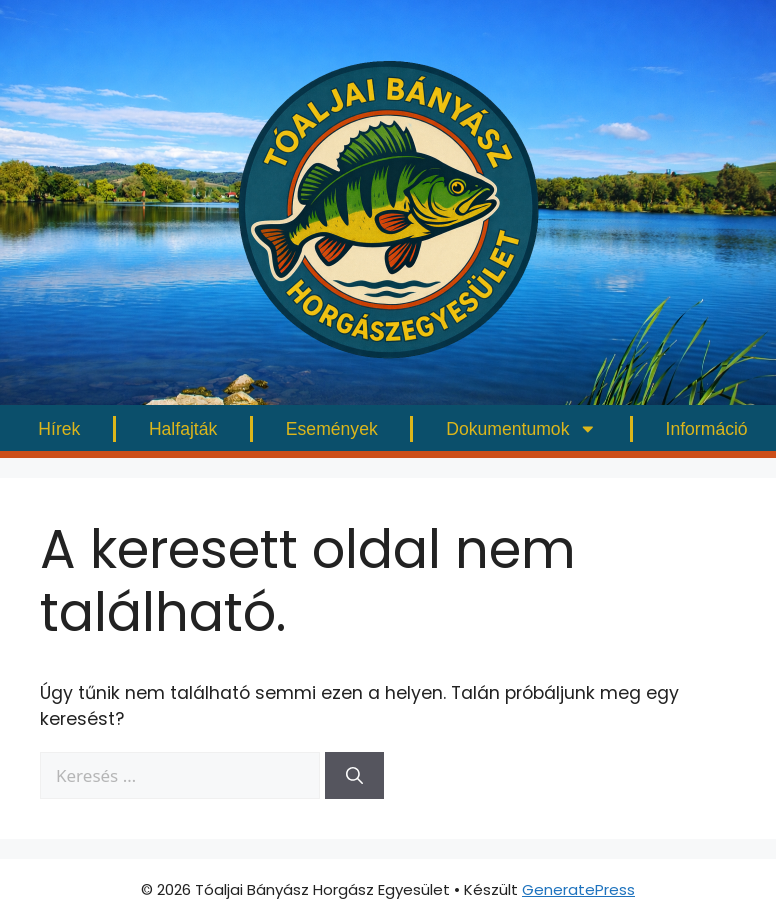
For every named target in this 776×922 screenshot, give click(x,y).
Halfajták (183, 429)
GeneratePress (578, 889)
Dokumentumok (521, 429)
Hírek (59, 429)
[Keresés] (354, 776)
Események (332, 429)
